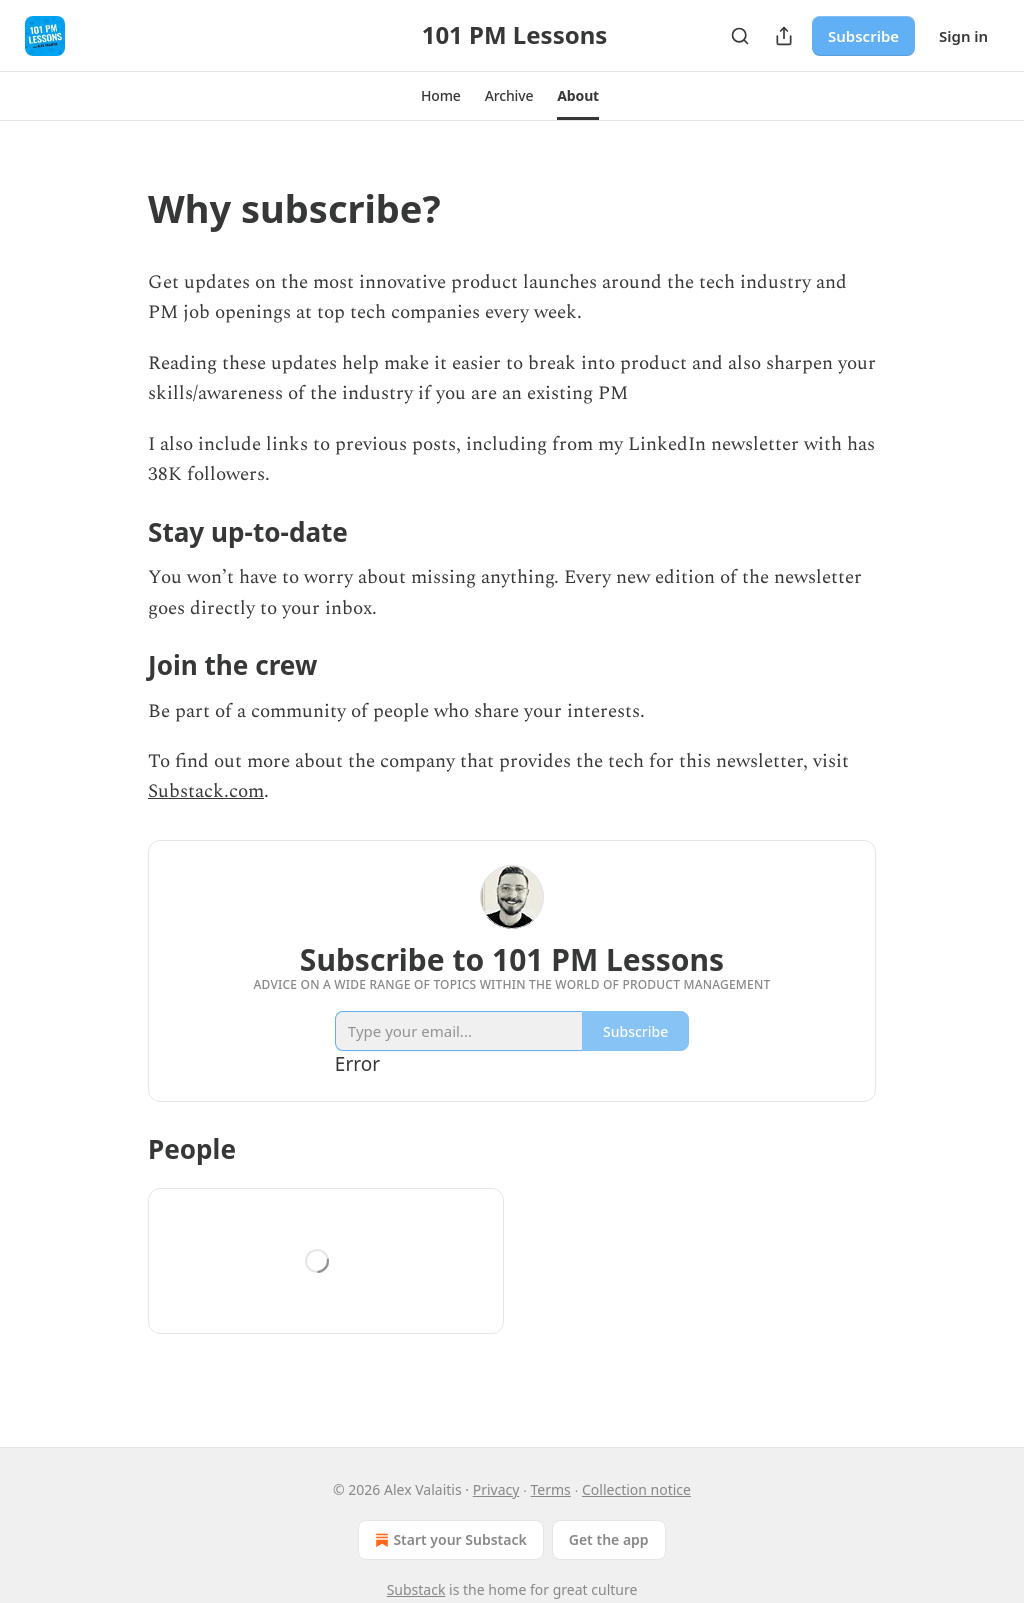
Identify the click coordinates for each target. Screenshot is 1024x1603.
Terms (551, 1489)
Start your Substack (448, 1540)
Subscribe (863, 36)
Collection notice (636, 1489)
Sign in (963, 36)
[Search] (740, 36)
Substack (416, 1589)
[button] (441, 96)
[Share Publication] (784, 36)
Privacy (496, 1489)
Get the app (609, 1539)
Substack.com (206, 791)
